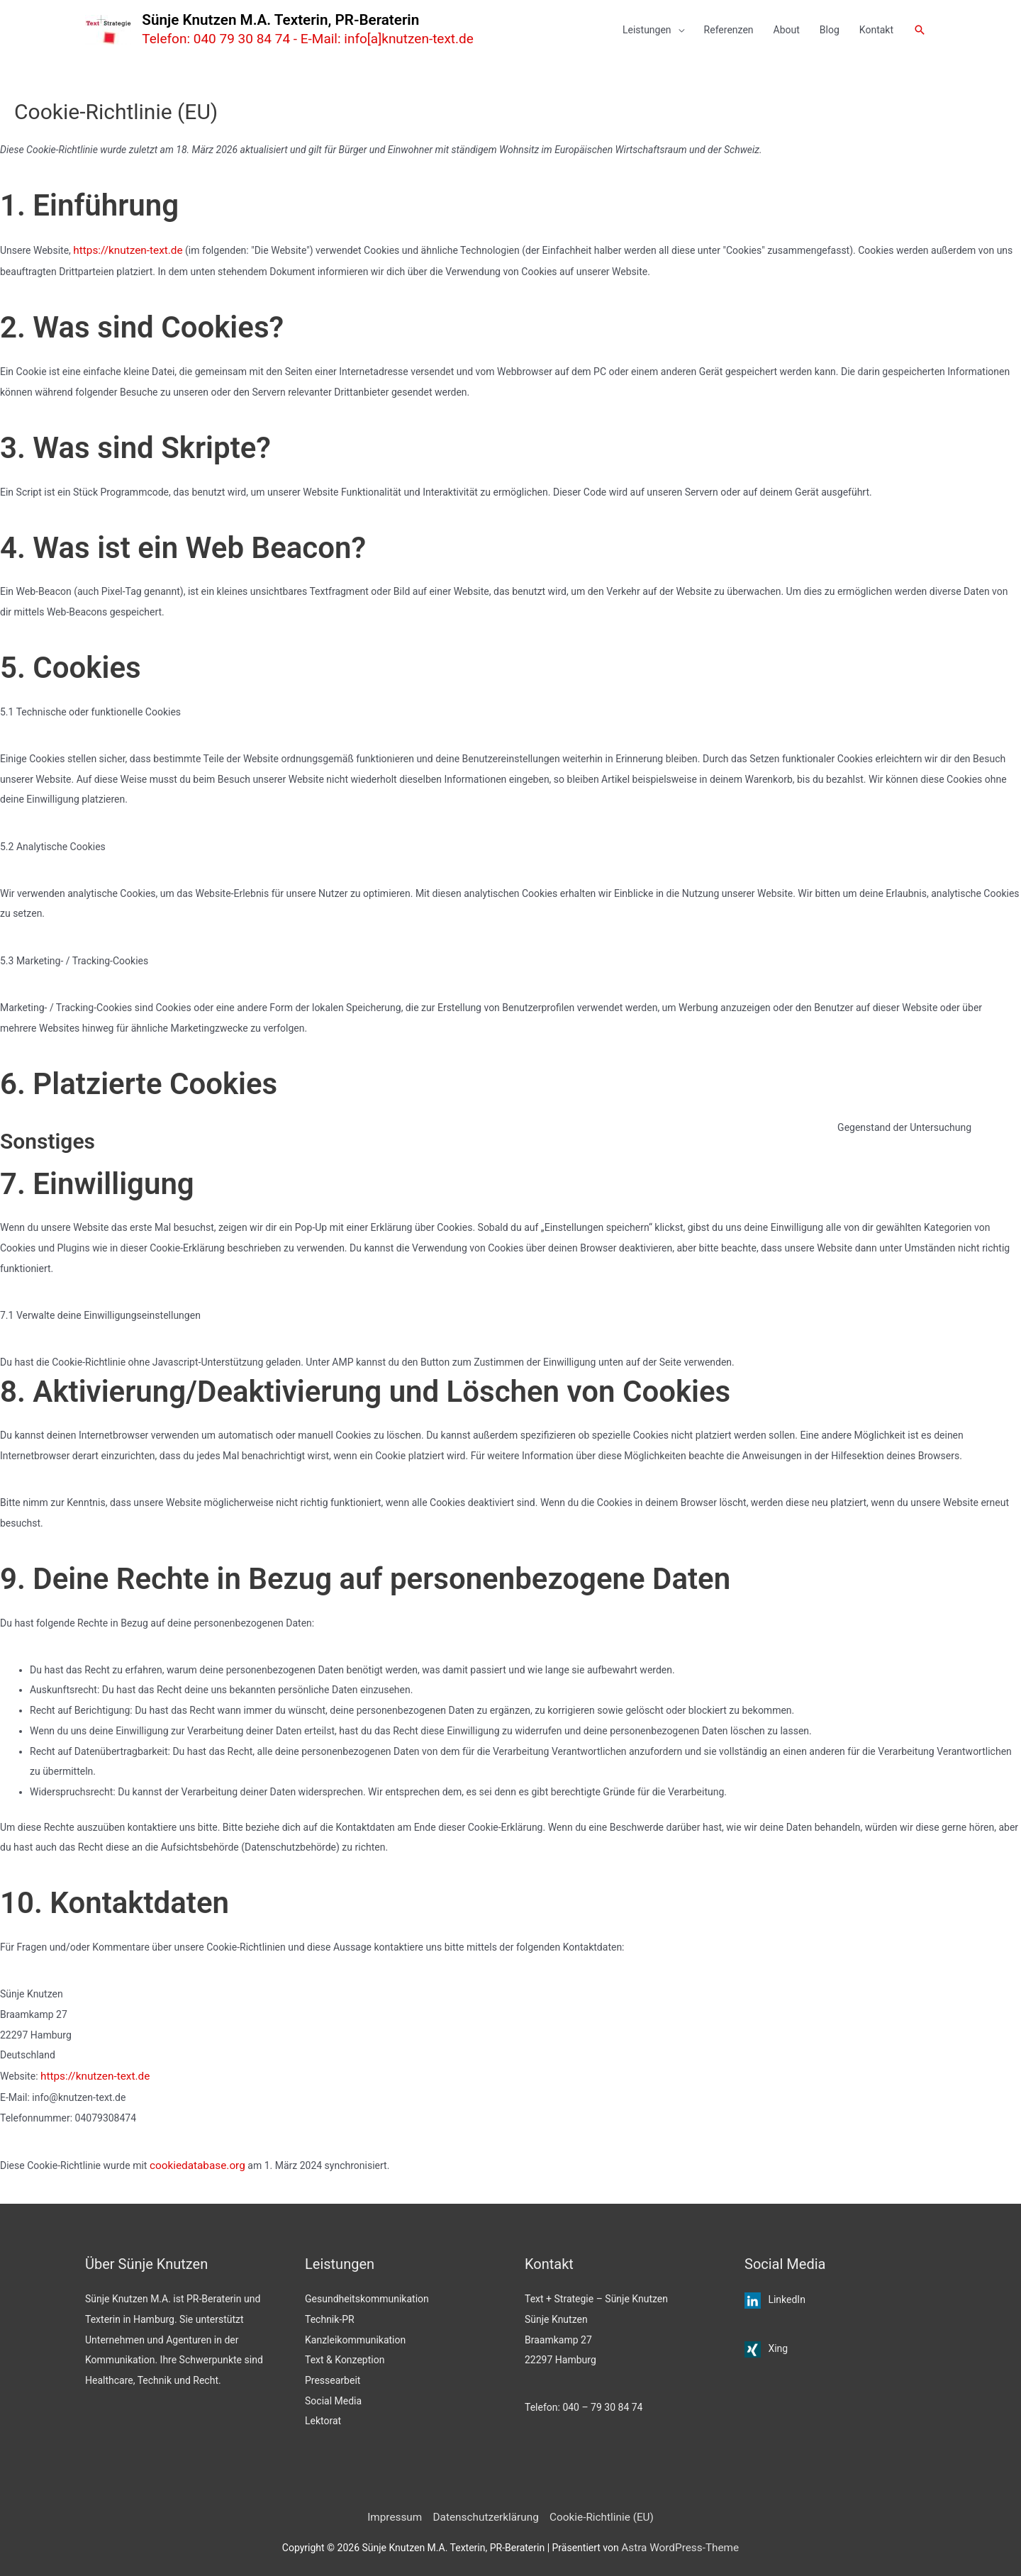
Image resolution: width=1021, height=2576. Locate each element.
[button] (919, 30)
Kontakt (876, 30)
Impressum (405, 2512)
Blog (829, 30)
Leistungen (647, 30)
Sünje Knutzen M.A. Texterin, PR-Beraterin (302, 20)
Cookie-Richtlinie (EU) (593, 2512)
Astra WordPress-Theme (680, 2540)
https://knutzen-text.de (123, 250)
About (787, 30)
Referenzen (729, 30)
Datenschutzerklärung (488, 2512)
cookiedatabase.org (193, 2162)
